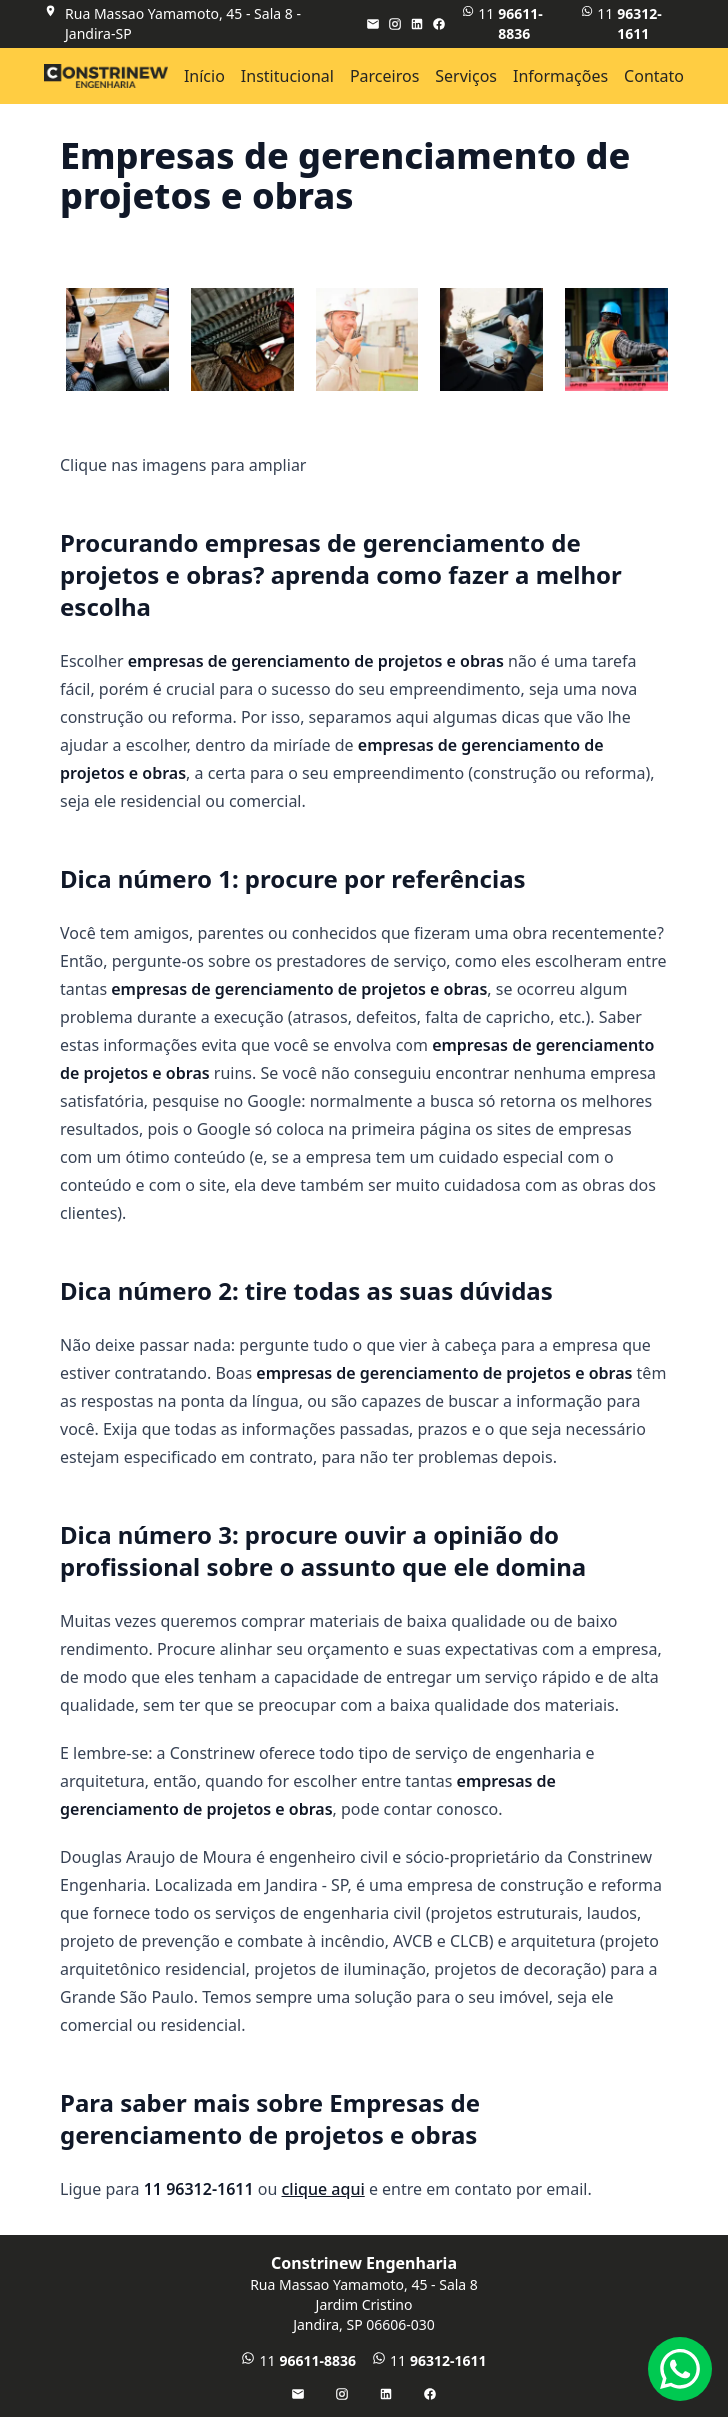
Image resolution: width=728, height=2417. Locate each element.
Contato (654, 76)
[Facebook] (439, 24)
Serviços (466, 76)
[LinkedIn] (417, 24)
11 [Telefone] (632, 24)
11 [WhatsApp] (513, 24)
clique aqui (323, 2189)
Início (204, 76)
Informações (560, 76)
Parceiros (384, 76)
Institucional (287, 76)
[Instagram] (395, 24)
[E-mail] (373, 24)
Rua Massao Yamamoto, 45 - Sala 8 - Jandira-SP (183, 23)
